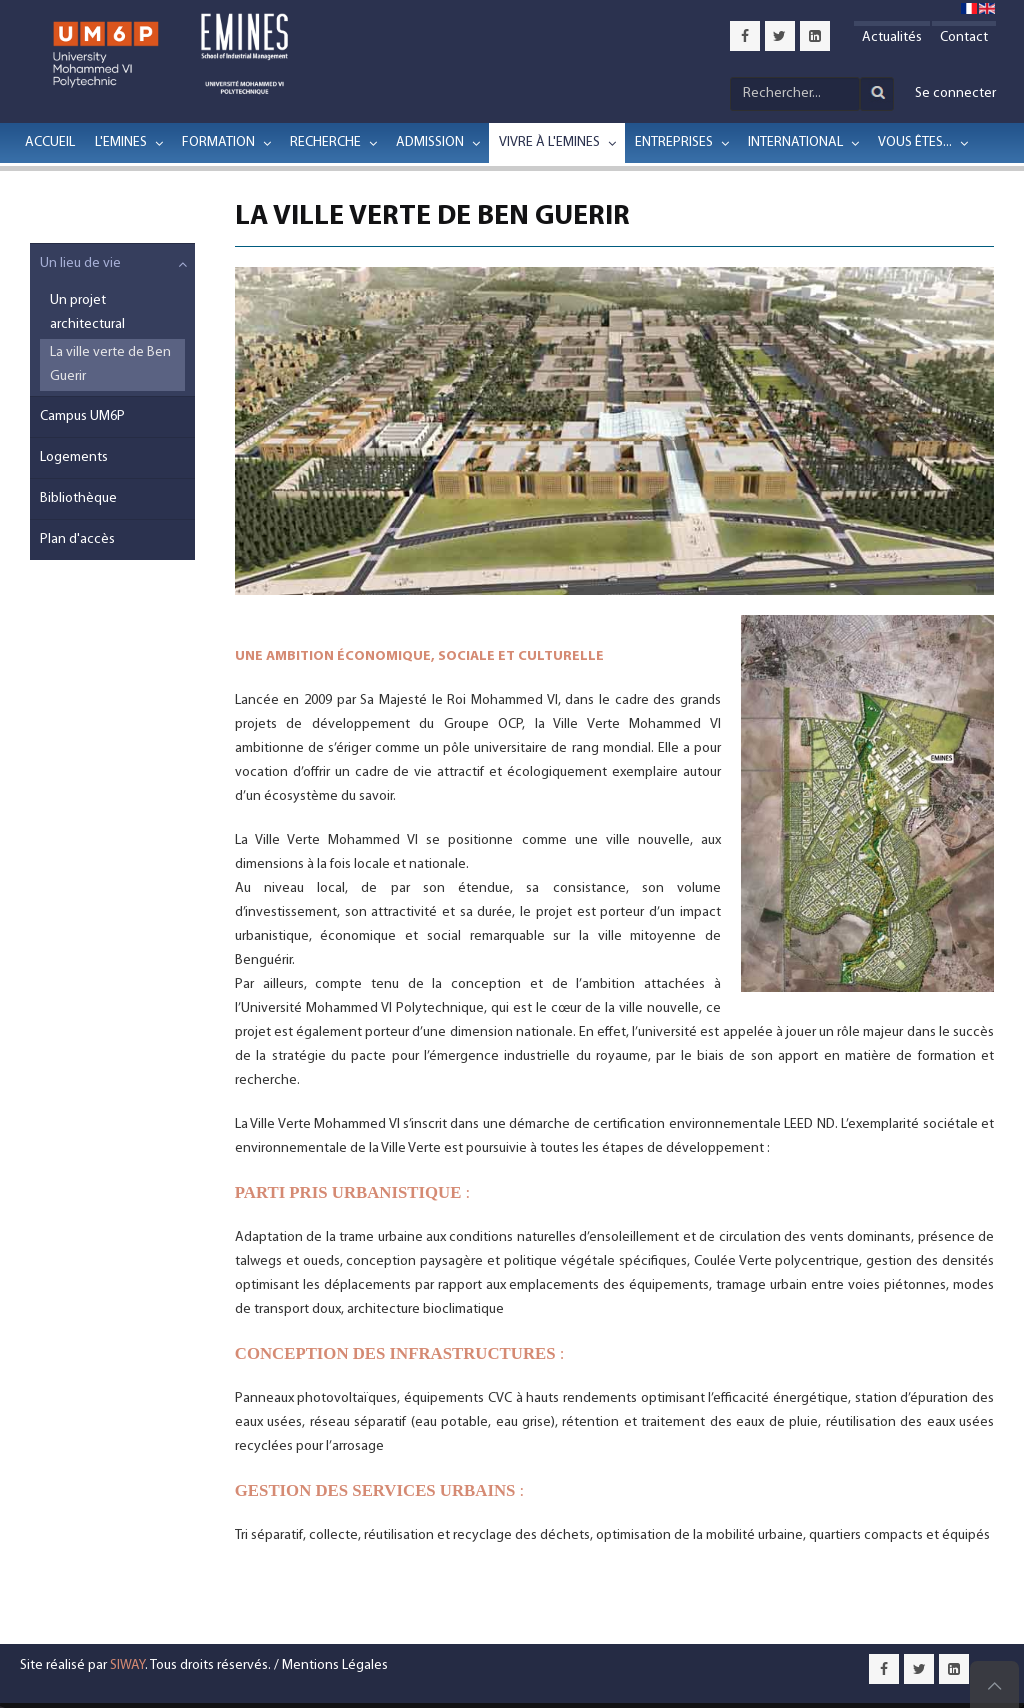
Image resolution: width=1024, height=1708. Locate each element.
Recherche (325, 142)
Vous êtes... (915, 142)
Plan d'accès (77, 539)
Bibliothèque (78, 498)
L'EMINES (121, 142)
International (795, 142)
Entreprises (674, 142)
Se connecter (955, 93)
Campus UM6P (82, 416)
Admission (430, 142)
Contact (964, 37)
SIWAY (127, 1665)
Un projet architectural (87, 312)
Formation (218, 142)
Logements (74, 457)
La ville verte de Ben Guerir (110, 364)
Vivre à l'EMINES (549, 142)
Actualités (892, 37)
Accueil (50, 142)
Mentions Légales (335, 1665)
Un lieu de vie (80, 263)
